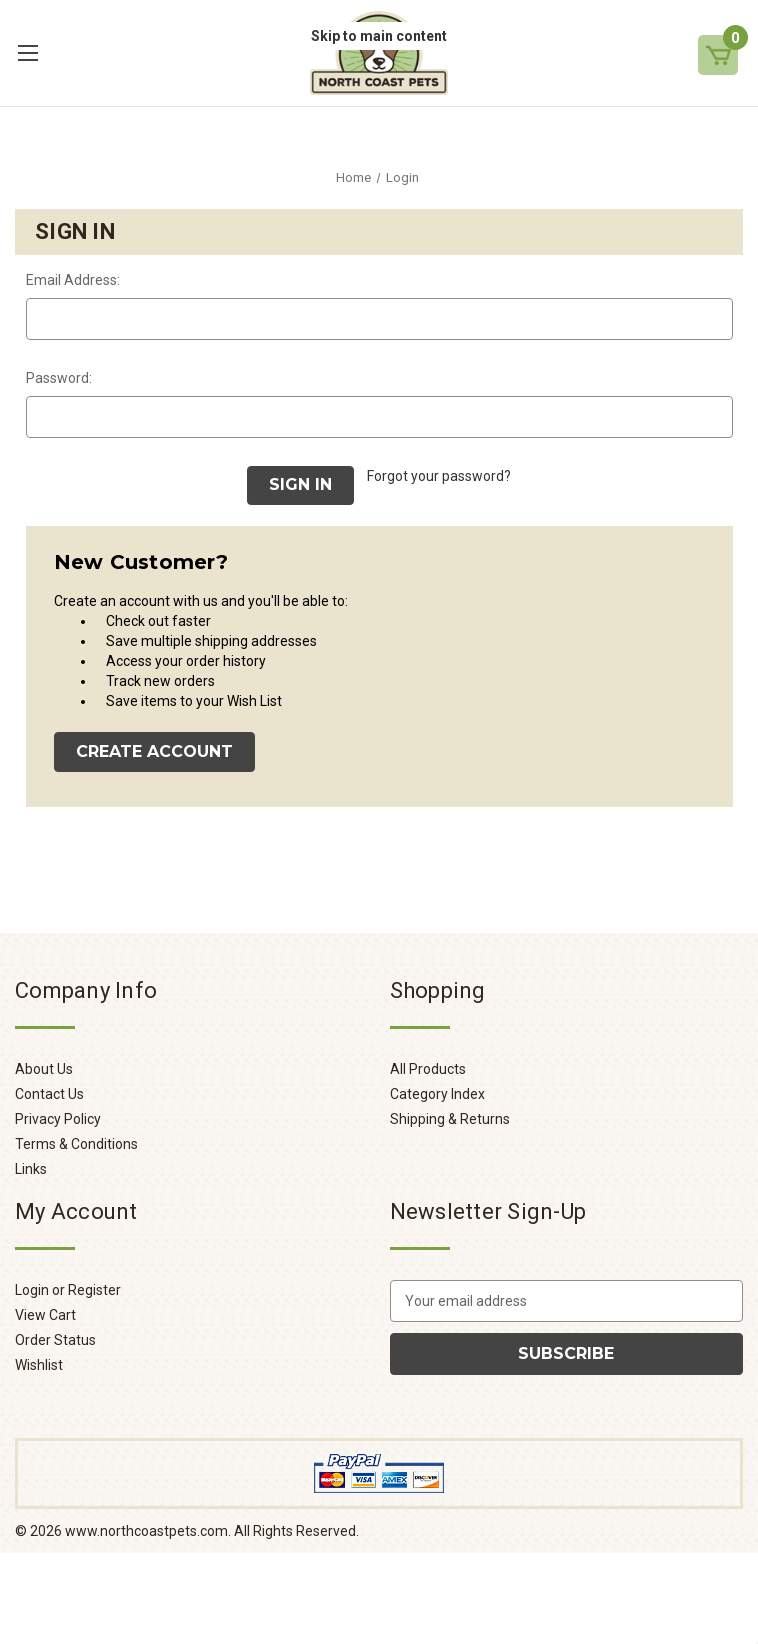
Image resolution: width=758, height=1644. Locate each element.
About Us (44, 1069)
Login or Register (68, 1290)
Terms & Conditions (76, 1144)
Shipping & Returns (450, 1119)
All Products (428, 1069)
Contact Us (49, 1094)
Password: (59, 378)
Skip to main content (379, 36)
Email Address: (73, 280)
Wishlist (39, 1365)
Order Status (55, 1340)
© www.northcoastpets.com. (123, 1531)
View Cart (45, 1315)
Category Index (437, 1094)
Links (31, 1169)
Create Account (154, 751)
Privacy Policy (58, 1119)
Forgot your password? (439, 476)
